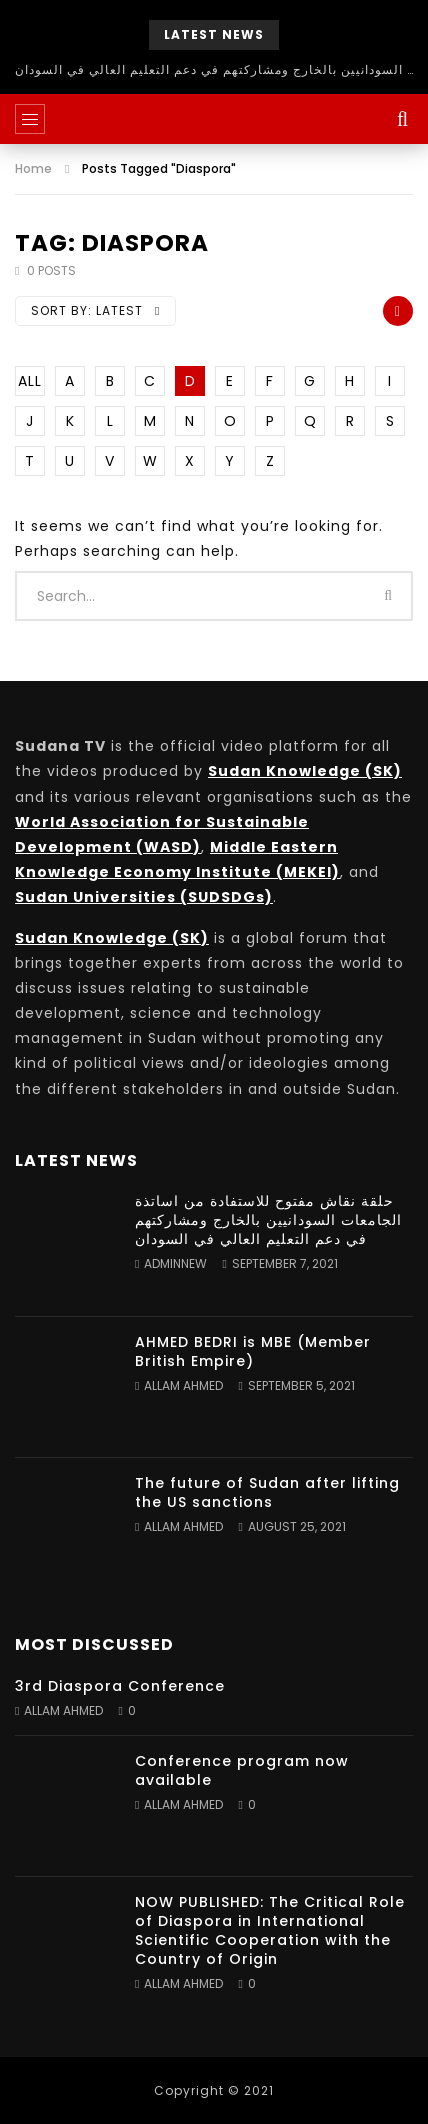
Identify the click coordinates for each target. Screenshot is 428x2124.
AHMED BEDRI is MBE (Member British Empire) (253, 1351)
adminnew (175, 1263)
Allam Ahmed (183, 1385)
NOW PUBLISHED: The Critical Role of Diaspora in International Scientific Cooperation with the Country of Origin (270, 1930)
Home (33, 168)
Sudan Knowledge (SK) (305, 771)
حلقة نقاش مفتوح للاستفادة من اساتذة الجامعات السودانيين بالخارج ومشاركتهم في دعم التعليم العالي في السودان (214, 69)
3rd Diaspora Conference (120, 1686)
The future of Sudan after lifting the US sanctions (267, 1492)
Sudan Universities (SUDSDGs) (144, 897)
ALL (30, 381)
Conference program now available (242, 1770)
